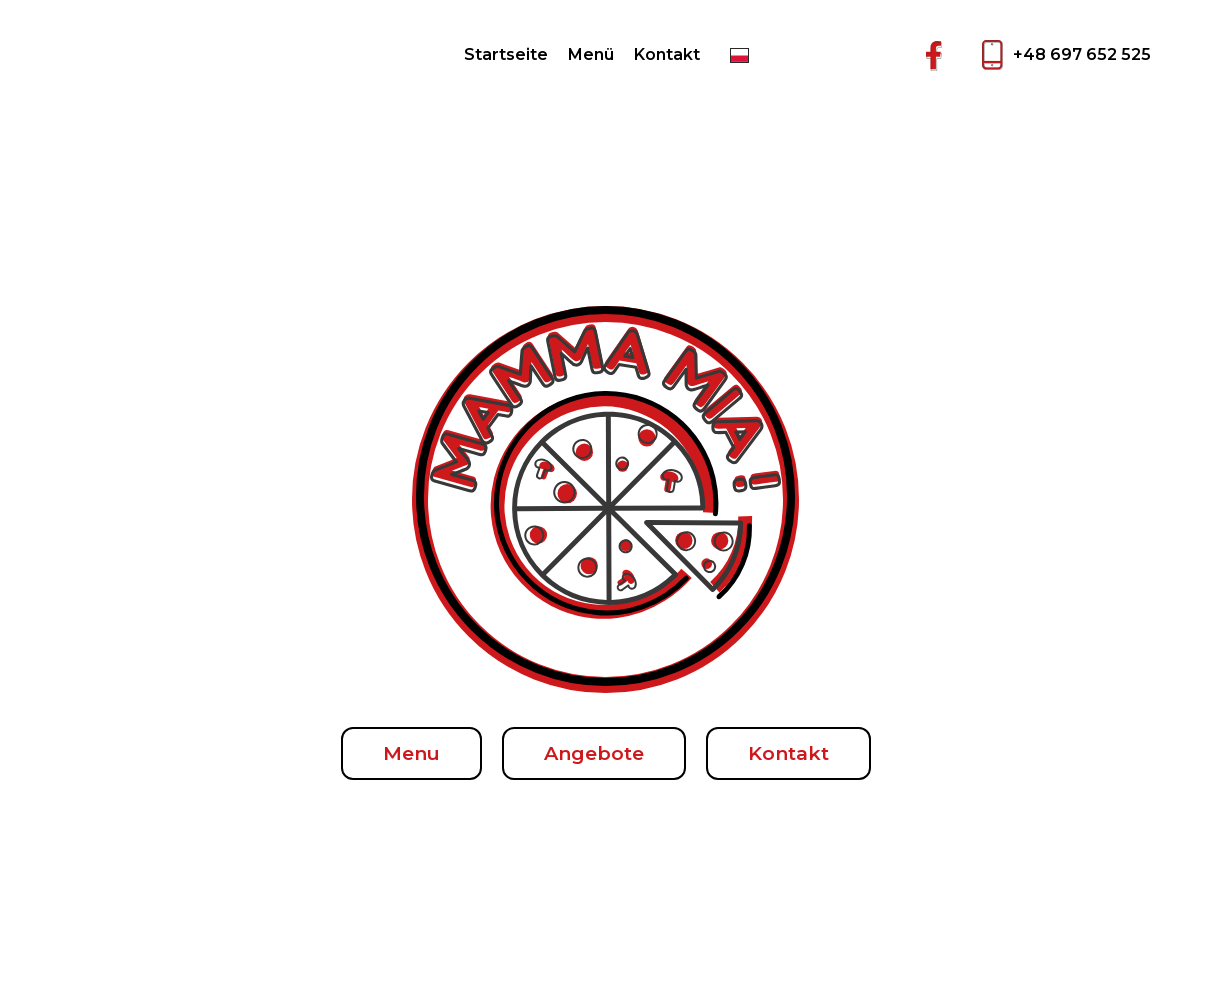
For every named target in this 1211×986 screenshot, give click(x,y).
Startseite (506, 54)
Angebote (594, 753)
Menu (411, 753)
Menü (591, 54)
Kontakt (667, 54)
